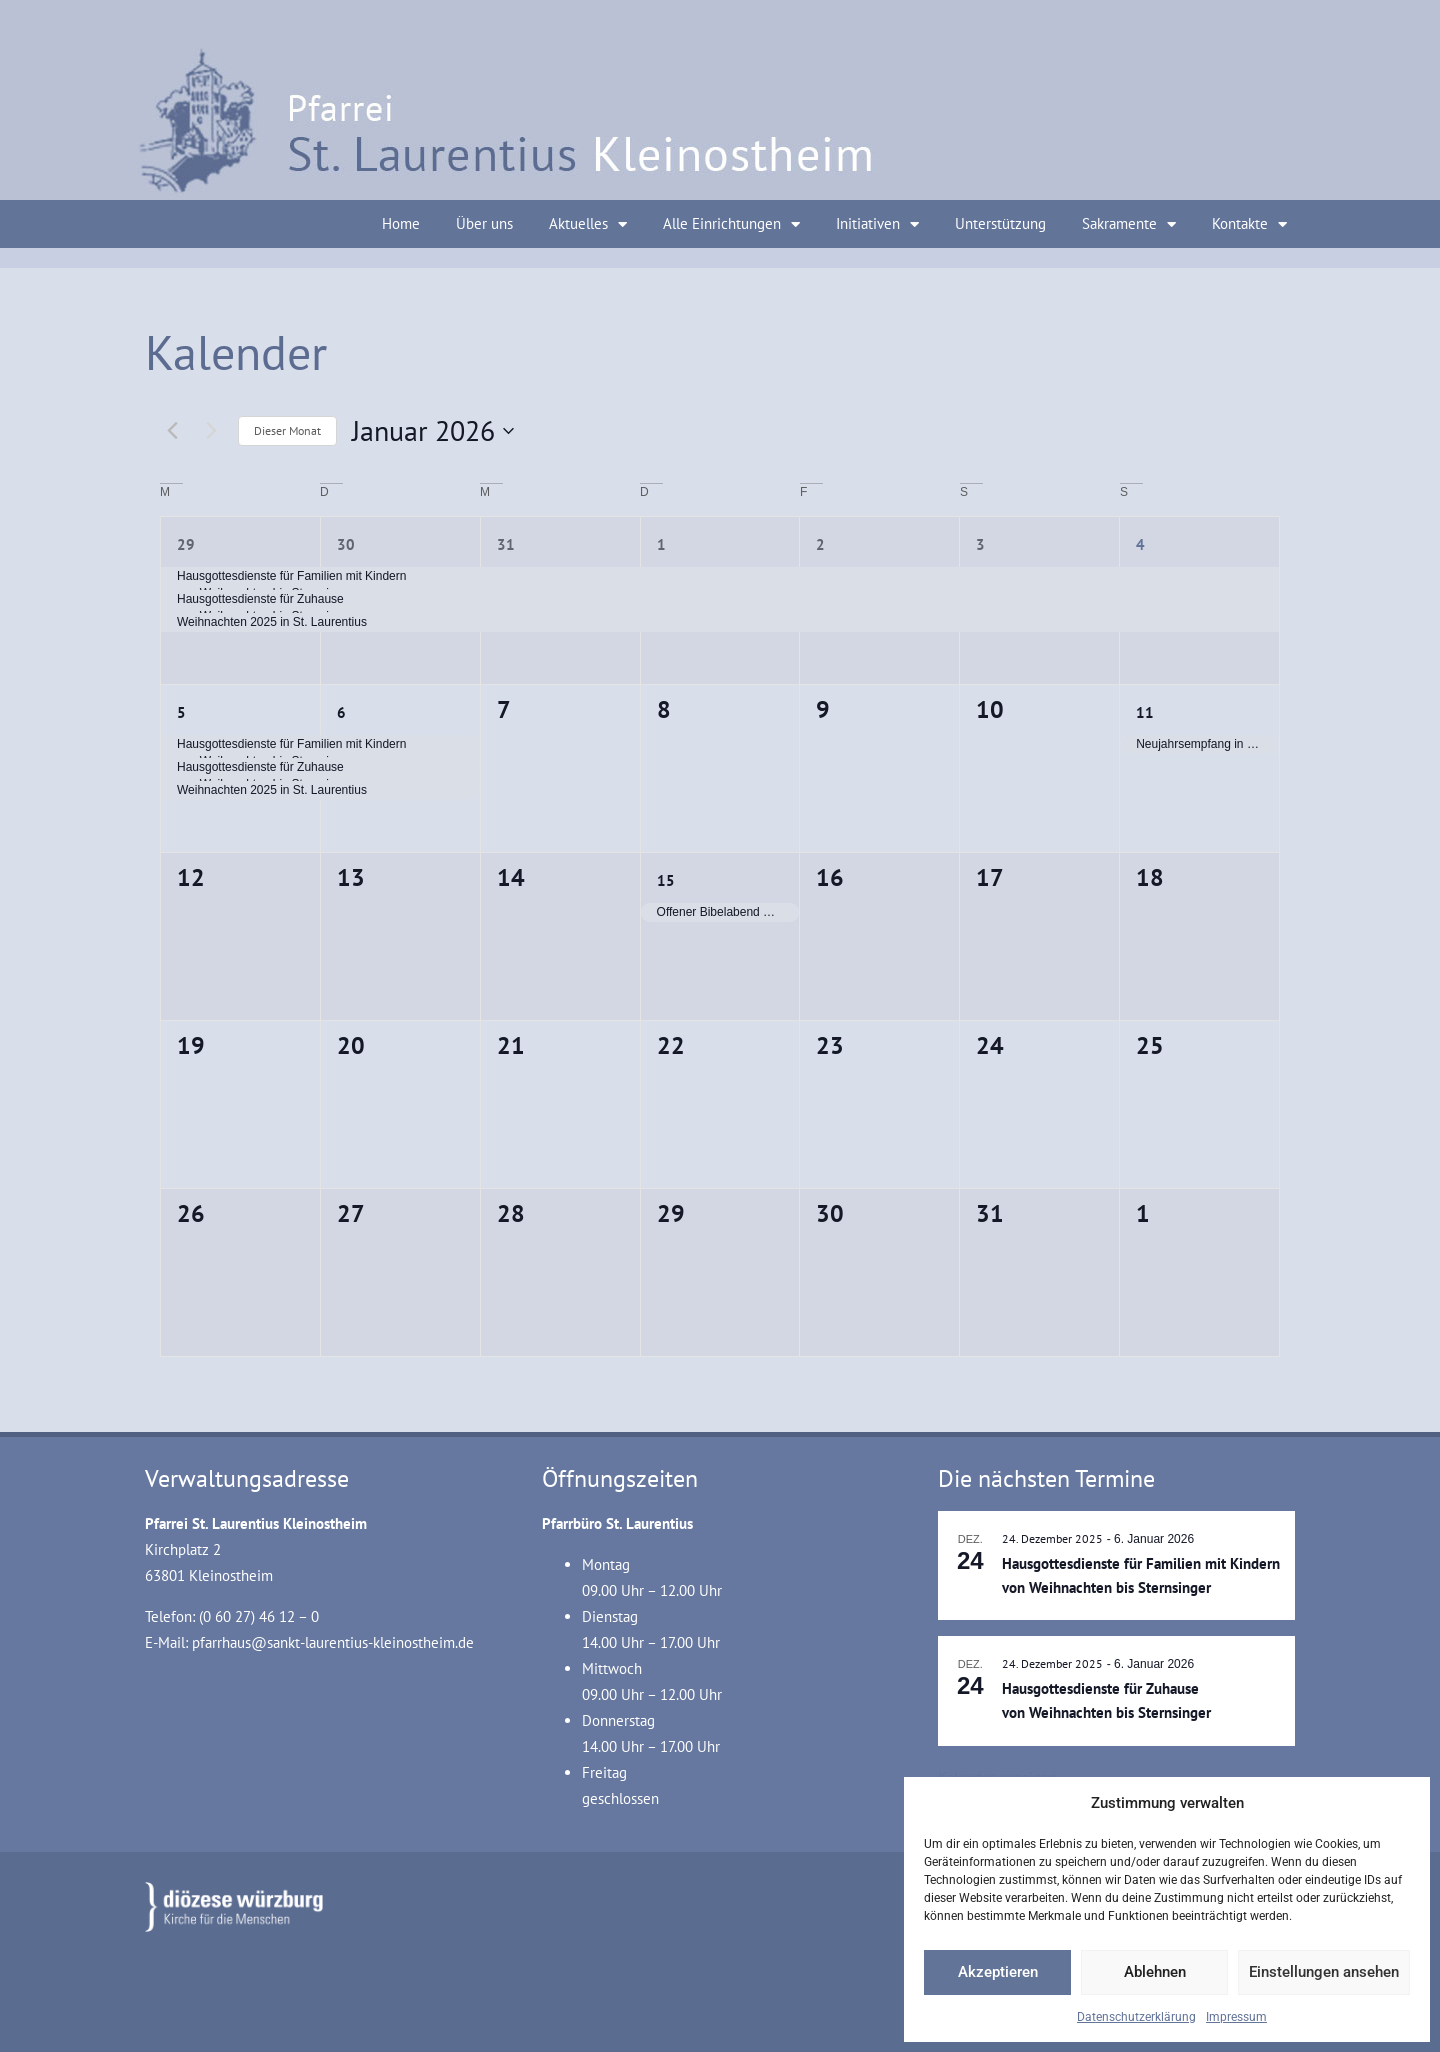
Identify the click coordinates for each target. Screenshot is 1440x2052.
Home (401, 223)
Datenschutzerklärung (1136, 2017)
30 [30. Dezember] (346, 544)
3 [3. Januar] (980, 544)
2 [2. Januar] (820, 544)
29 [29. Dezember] (186, 544)
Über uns (484, 223)
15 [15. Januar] (666, 880)
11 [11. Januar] (1145, 712)
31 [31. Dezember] (506, 544)
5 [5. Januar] (181, 712)
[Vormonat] (172, 431)
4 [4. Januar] (1140, 544)
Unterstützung (1000, 223)
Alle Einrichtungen (731, 224)
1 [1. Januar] (661, 544)
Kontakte (1249, 224)
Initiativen (877, 224)
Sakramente (1129, 224)
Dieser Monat (287, 430)
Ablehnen (1155, 1972)
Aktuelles (588, 224)
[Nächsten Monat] (211, 431)
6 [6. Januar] (341, 712)
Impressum (1236, 2017)
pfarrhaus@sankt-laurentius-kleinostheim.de (333, 1642)
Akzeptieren (998, 1972)
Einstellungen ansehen (1324, 1972)
